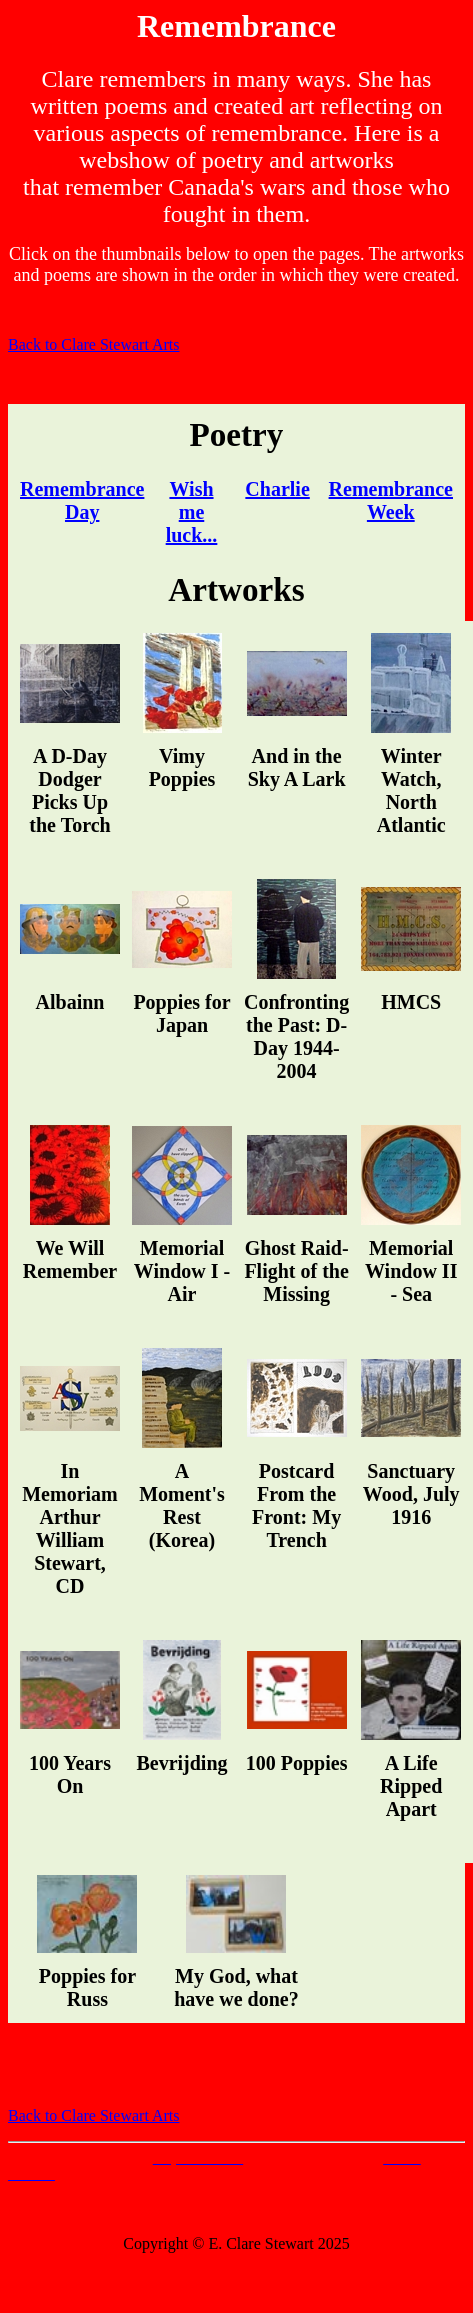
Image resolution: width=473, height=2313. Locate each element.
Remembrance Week (391, 500)
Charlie (277, 489)
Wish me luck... (192, 512)
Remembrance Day (82, 500)
